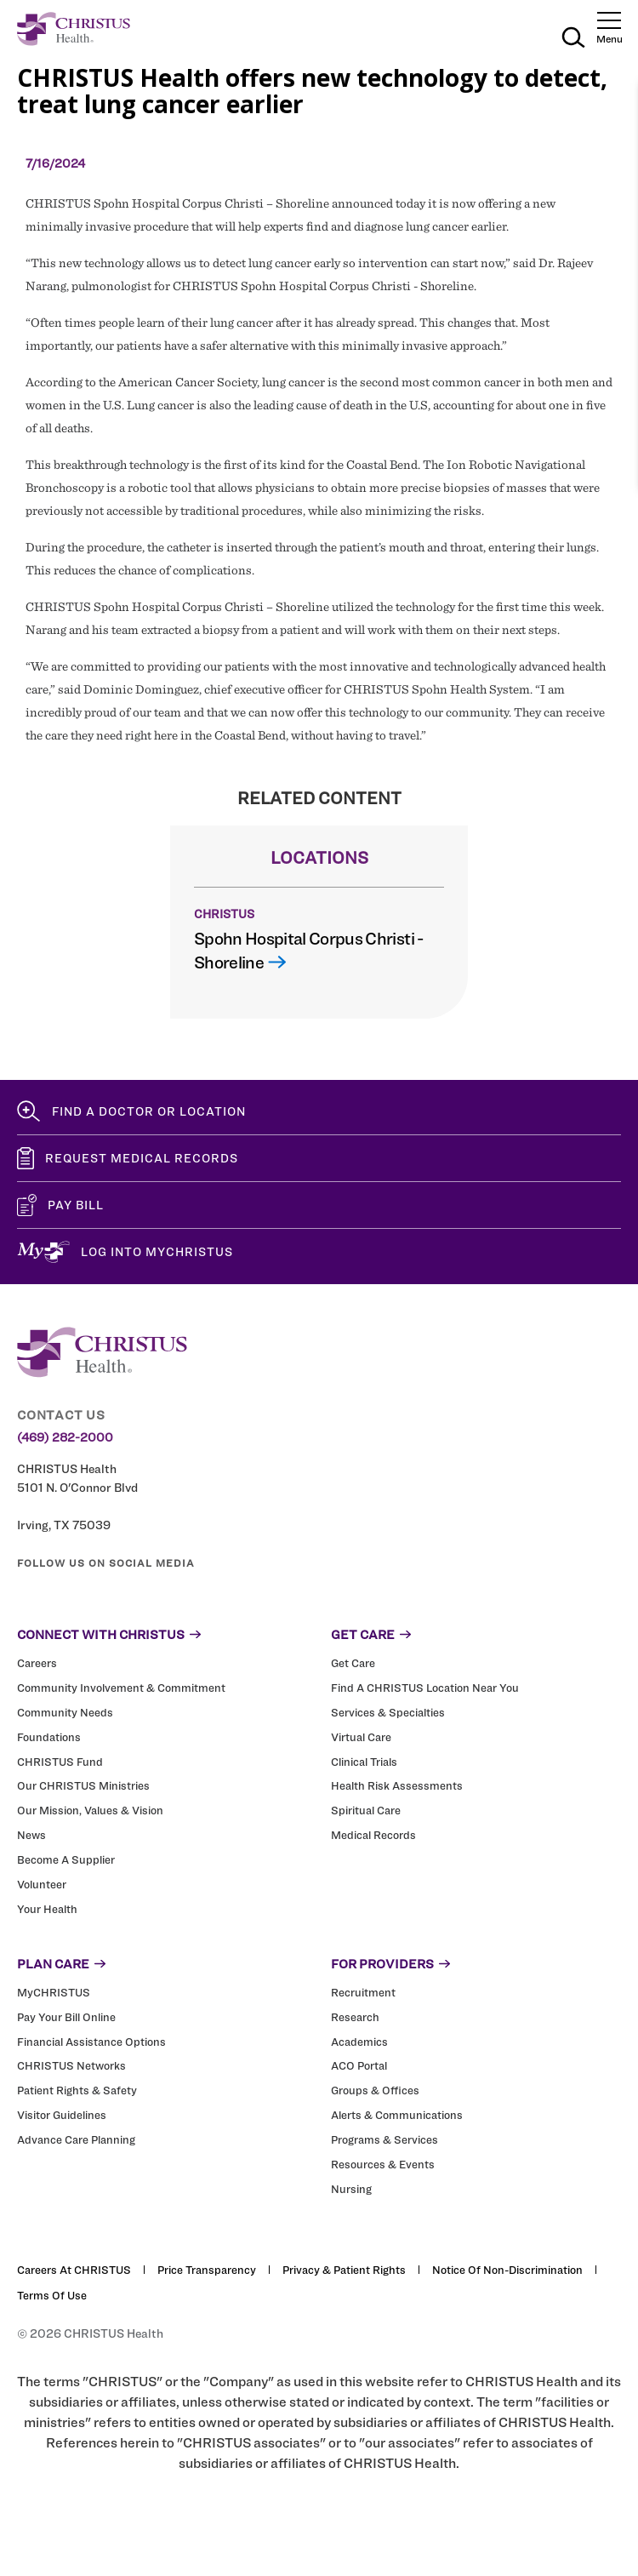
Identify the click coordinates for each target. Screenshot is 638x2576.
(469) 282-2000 (65, 1437)
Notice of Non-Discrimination (507, 2269)
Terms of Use (52, 2295)
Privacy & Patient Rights (344, 2269)
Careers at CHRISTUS (74, 2269)
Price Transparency (206, 2269)
